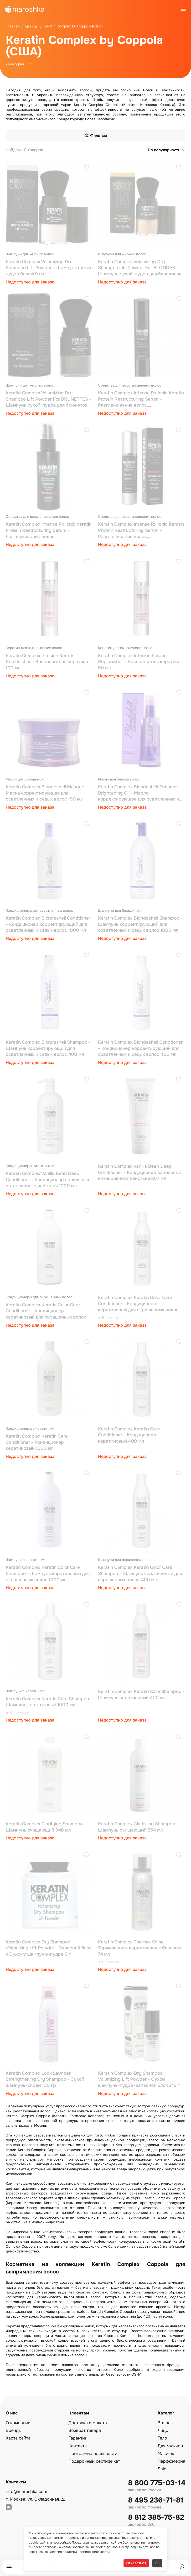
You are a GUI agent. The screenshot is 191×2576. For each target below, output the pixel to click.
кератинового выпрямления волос (69, 2297)
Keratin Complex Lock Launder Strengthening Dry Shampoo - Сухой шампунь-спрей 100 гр (45, 2079)
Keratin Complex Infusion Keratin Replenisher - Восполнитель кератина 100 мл (47, 662)
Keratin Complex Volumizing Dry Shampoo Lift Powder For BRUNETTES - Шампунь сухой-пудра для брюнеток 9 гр (48, 399)
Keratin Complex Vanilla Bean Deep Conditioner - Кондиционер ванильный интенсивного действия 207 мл (139, 1172)
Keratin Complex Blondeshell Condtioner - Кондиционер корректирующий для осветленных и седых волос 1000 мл (48, 924)
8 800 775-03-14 (156, 2483)
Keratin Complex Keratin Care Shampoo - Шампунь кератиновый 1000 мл (49, 1702)
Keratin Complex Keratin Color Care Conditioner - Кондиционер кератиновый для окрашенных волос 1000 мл (46, 1311)
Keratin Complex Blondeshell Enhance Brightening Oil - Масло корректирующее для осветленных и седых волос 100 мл (138, 793)
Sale (162, 2468)
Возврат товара (84, 2430)
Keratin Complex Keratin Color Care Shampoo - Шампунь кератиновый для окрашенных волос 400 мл (140, 1573)
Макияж (166, 2453)
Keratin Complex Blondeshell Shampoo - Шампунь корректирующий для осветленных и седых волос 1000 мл (140, 924)
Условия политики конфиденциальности (80, 2552)
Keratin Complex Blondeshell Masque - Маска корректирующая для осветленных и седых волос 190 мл (47, 793)
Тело (162, 2438)
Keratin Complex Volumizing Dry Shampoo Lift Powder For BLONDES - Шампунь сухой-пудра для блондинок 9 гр (139, 268)
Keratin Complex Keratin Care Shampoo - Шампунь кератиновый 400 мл (141, 1695)
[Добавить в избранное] (86, 167)
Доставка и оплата (87, 2422)
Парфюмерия (171, 2461)
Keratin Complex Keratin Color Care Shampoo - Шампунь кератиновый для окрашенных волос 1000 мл (48, 1573)
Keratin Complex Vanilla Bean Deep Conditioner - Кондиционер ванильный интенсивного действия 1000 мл (47, 1180)
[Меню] (9, 2566)
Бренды (13, 2430)
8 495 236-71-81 (155, 2500)
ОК (157, 2563)
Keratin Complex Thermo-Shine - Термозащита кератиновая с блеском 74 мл (139, 1948)
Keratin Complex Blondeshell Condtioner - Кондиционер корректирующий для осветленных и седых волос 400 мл (140, 1048)
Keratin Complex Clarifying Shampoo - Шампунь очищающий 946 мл (46, 1827)
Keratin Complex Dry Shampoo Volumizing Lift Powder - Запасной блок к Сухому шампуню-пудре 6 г (49, 1948)
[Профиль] (182, 2567)
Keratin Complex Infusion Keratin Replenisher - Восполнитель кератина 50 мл (139, 662)
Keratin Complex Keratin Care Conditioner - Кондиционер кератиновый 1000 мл (37, 1442)
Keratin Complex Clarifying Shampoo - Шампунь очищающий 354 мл (138, 1827)
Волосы (165, 2422)
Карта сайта (18, 2438)
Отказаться (136, 2563)
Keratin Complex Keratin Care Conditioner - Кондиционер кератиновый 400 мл (129, 1435)
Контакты (77, 2446)
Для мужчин (170, 2446)
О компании (18, 2422)
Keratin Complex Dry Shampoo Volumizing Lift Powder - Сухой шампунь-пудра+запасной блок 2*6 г (139, 2079)
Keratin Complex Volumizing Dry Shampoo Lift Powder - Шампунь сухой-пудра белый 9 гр (49, 268)
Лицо (163, 2430)
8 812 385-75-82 (156, 2517)
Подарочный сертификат (94, 2461)
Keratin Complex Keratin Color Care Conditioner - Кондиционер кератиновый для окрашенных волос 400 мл (138, 1304)
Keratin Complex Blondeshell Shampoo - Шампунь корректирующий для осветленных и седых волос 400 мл (48, 1048)
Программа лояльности (92, 2453)
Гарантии (78, 2438)
